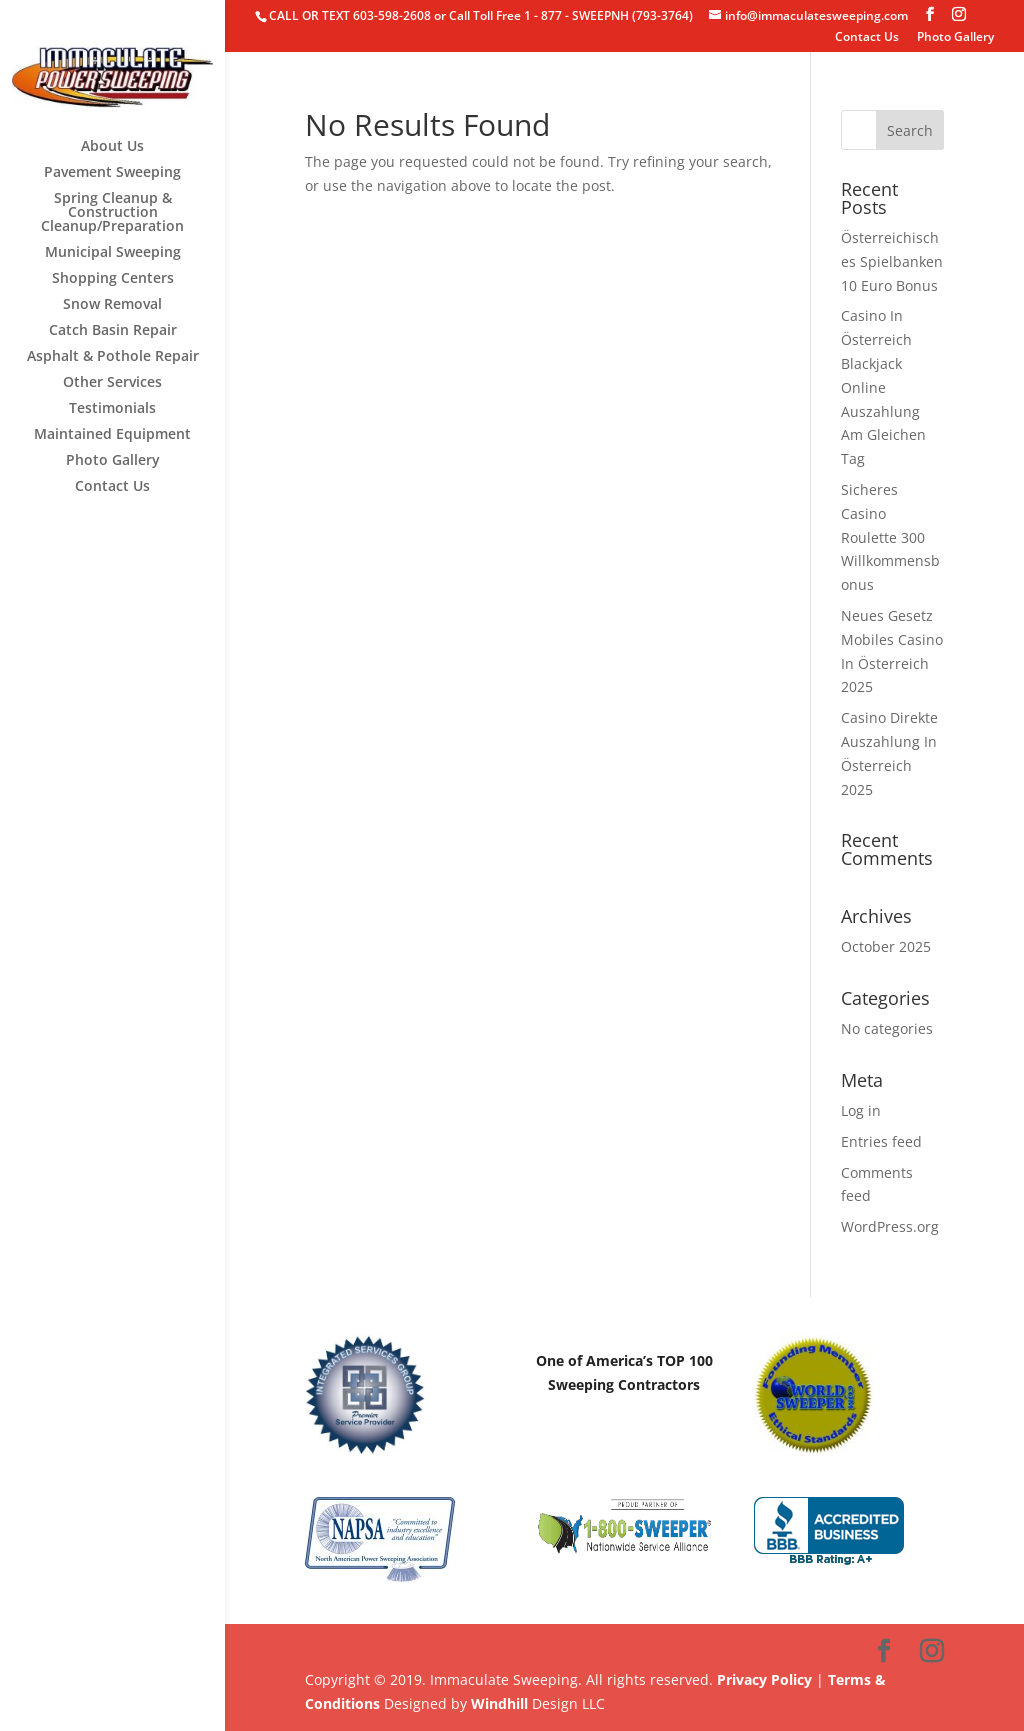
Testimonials (112, 409)
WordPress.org (890, 1226)
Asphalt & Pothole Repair (113, 357)
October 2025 (886, 946)
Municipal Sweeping (113, 253)
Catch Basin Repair (113, 331)
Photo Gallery (955, 38)
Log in (861, 1110)
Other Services (112, 383)
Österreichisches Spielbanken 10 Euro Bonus (892, 261)
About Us (112, 147)
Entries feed (881, 1141)
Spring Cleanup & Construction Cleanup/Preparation (112, 213)
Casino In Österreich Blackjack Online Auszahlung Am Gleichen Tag (883, 387)
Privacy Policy (764, 1679)
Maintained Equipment (112, 435)
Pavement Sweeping (112, 173)
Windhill (499, 1703)
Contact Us (867, 38)
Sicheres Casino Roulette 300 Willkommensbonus (890, 537)
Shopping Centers (113, 279)
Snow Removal (112, 305)
